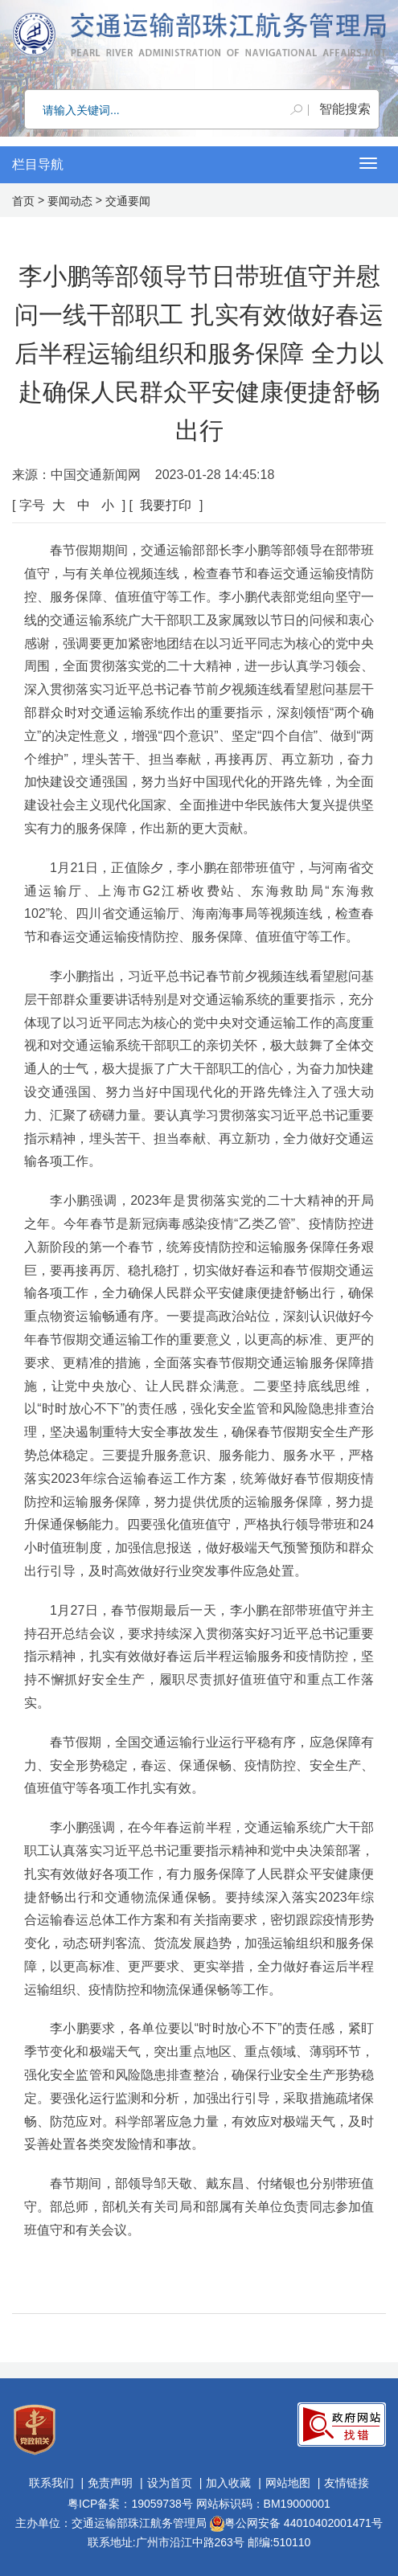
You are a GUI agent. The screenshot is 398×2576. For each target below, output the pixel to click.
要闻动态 (69, 201)
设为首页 (169, 2482)
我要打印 (165, 505)
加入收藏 (228, 2482)
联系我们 (51, 2482)
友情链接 (346, 2482)
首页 (23, 201)
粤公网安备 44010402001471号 (296, 2523)
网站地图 (287, 2482)
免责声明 (110, 2482)
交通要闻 (127, 201)
